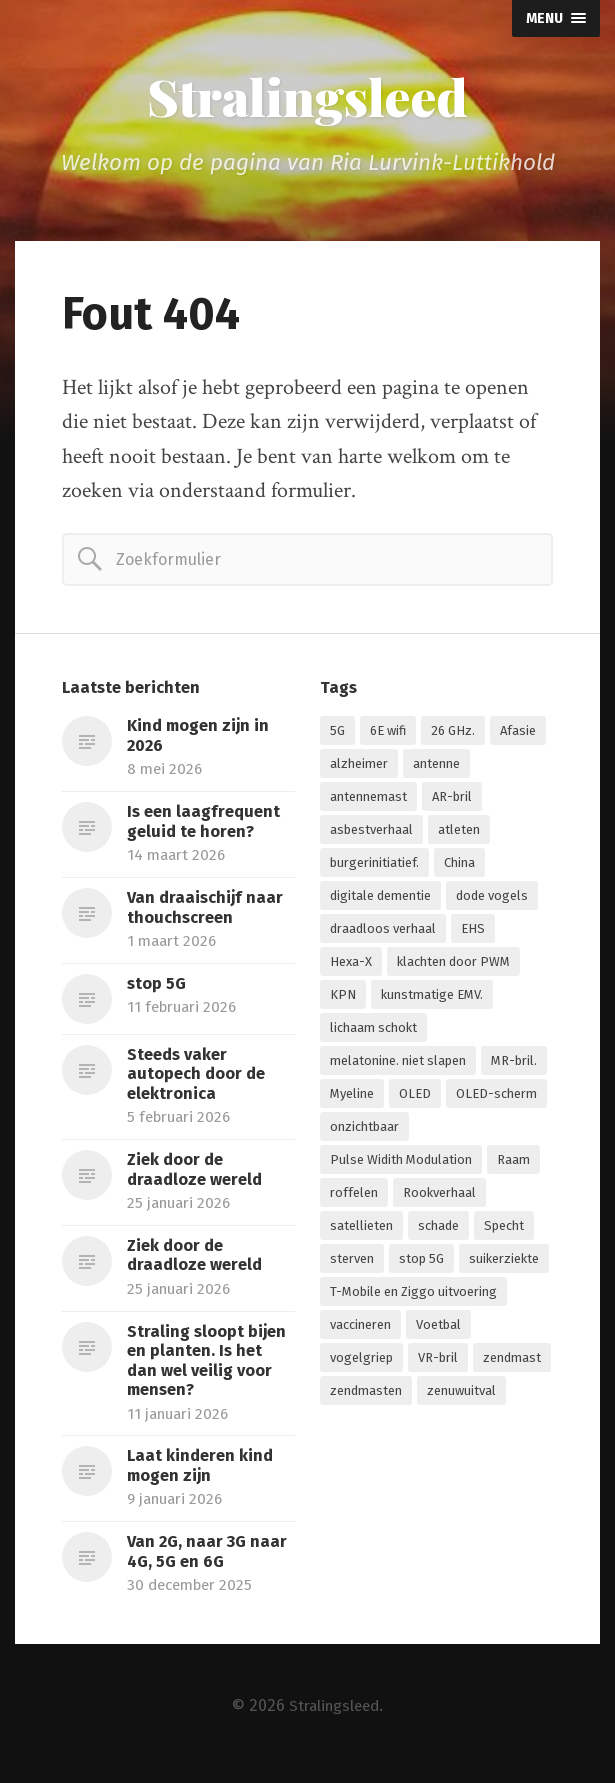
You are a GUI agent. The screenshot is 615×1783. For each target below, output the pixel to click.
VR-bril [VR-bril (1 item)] (438, 1360)
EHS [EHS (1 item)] (473, 931)
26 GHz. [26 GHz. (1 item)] (453, 733)
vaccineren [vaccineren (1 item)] (360, 1327)
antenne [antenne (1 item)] (436, 766)
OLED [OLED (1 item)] (415, 1096)
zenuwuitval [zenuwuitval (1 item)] (461, 1393)
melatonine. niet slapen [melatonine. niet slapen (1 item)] (398, 1063)
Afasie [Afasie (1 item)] (518, 733)
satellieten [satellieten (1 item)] (361, 1228)
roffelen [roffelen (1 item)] (354, 1195)
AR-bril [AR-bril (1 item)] (452, 799)
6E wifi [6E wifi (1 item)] (388, 733)
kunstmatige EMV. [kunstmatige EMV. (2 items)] (432, 997)
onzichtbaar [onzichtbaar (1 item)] (364, 1129)
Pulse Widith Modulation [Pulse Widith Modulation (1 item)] (401, 1162)
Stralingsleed (308, 98)
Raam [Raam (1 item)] (513, 1162)
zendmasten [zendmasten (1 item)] (366, 1393)
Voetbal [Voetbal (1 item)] (438, 1327)
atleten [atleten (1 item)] (459, 832)
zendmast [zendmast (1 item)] (512, 1360)
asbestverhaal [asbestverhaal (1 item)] (371, 832)
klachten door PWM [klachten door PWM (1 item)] (453, 964)
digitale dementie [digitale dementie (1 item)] (380, 898)
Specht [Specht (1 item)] (504, 1228)
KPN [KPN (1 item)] (343, 997)
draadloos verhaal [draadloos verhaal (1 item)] (383, 931)
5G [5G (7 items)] (337, 733)
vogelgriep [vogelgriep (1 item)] (361, 1360)
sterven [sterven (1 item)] (352, 1261)
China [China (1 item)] (459, 865)
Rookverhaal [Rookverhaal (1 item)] (439, 1195)
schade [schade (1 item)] (438, 1228)
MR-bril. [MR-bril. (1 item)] (514, 1063)
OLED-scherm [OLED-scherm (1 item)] (496, 1096)
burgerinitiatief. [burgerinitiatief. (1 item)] (374, 865)
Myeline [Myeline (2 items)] (352, 1096)
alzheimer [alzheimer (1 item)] (359, 766)
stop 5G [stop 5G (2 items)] (421, 1261)
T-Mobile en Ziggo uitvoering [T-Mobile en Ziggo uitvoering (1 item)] (413, 1294)
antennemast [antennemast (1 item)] (368, 799)
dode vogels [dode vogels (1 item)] (492, 898)
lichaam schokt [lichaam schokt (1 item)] (373, 1030)
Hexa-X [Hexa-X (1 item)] (351, 964)
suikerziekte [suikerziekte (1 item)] (504, 1261)
